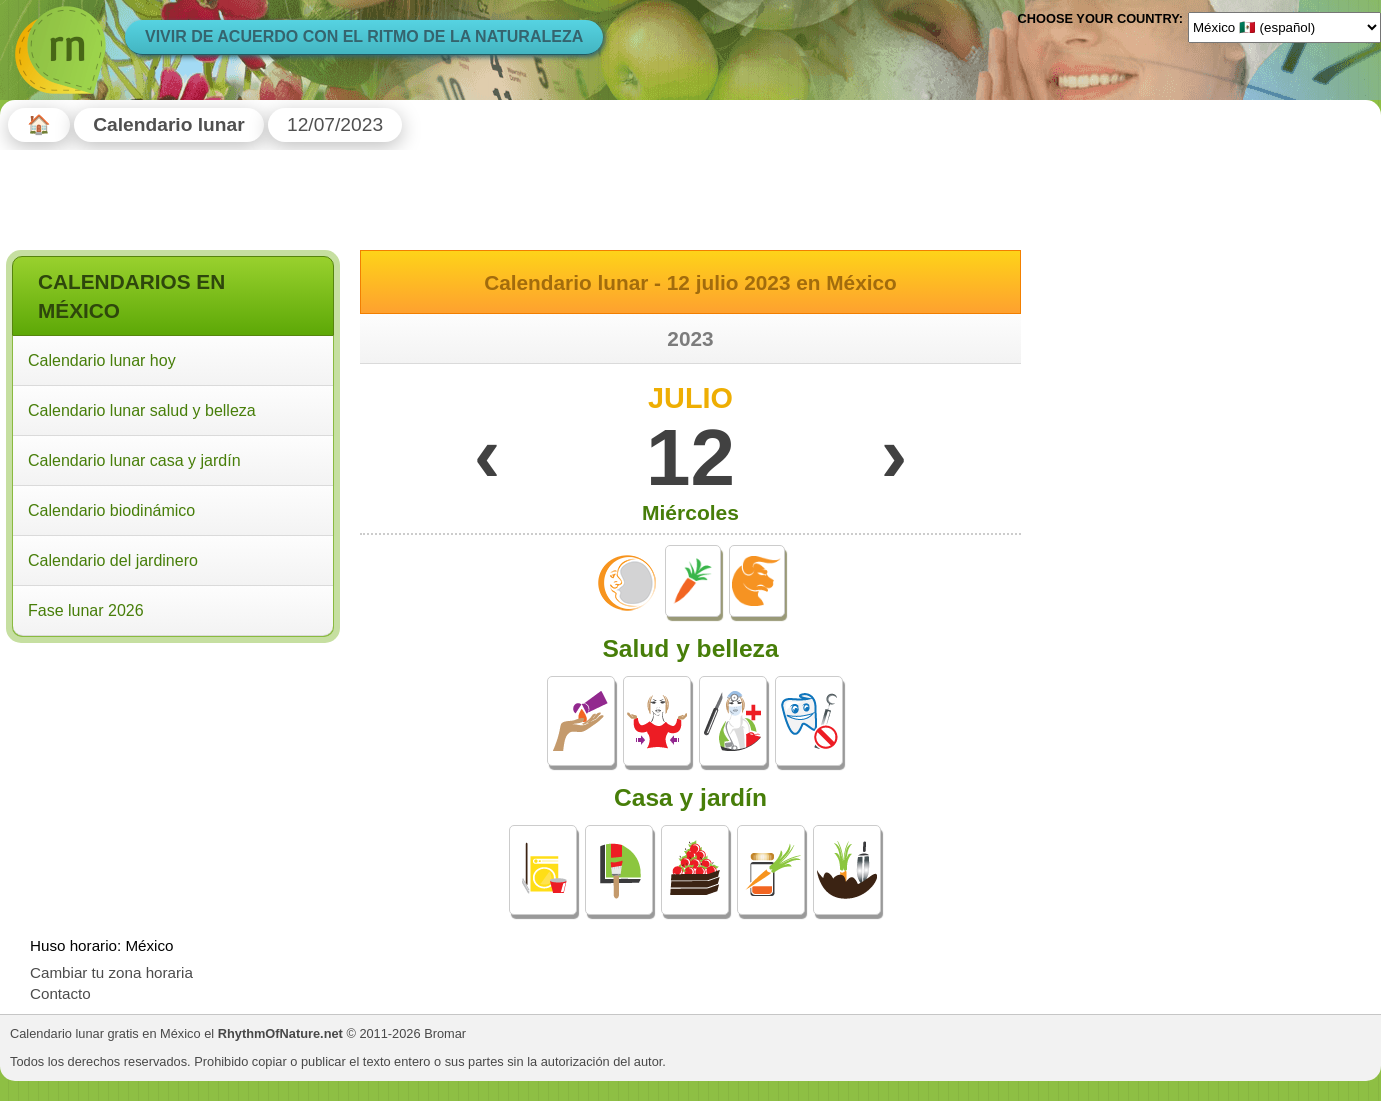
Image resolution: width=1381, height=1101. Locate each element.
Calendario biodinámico (111, 510)
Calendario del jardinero (113, 560)
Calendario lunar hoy (102, 360)
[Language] (1284, 27)
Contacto (60, 993)
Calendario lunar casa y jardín (134, 460)
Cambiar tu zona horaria (111, 972)
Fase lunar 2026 (86, 610)
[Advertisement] (173, 778)
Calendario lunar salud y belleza (142, 410)
